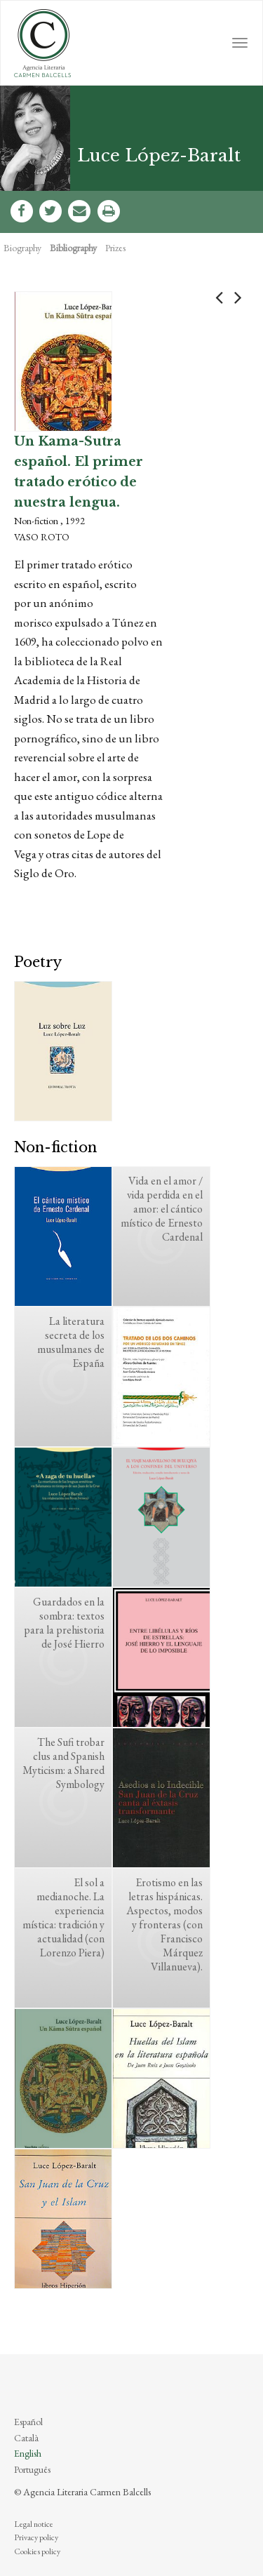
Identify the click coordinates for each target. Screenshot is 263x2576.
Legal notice (33, 2524)
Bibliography (73, 247)
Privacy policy (36, 2537)
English (27, 2453)
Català (26, 2437)
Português (32, 2469)
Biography (22, 247)
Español (28, 2421)
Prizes (115, 247)
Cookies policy (37, 2551)
